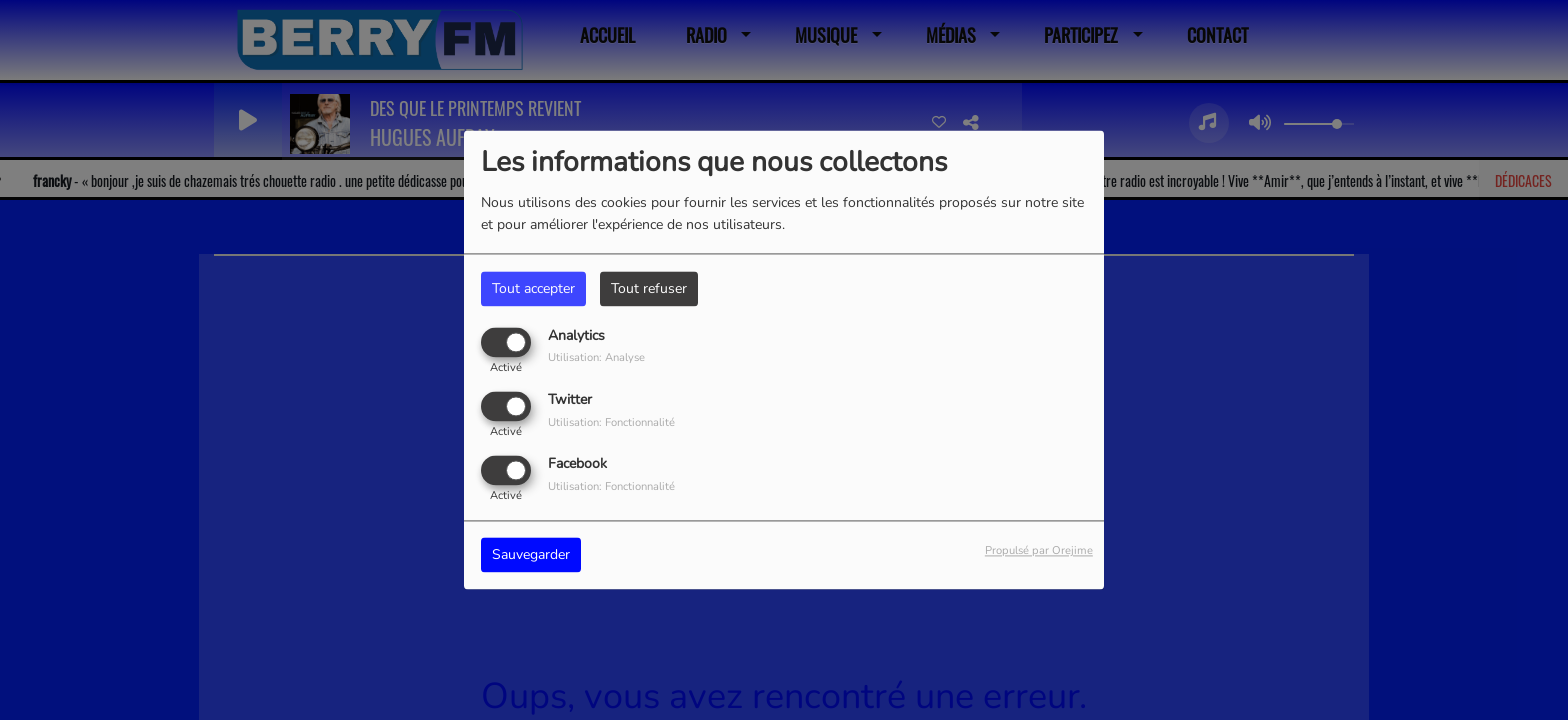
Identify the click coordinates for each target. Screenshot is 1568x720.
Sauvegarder (531, 555)
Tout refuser (649, 288)
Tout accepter (533, 288)
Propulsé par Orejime (1039, 551)
